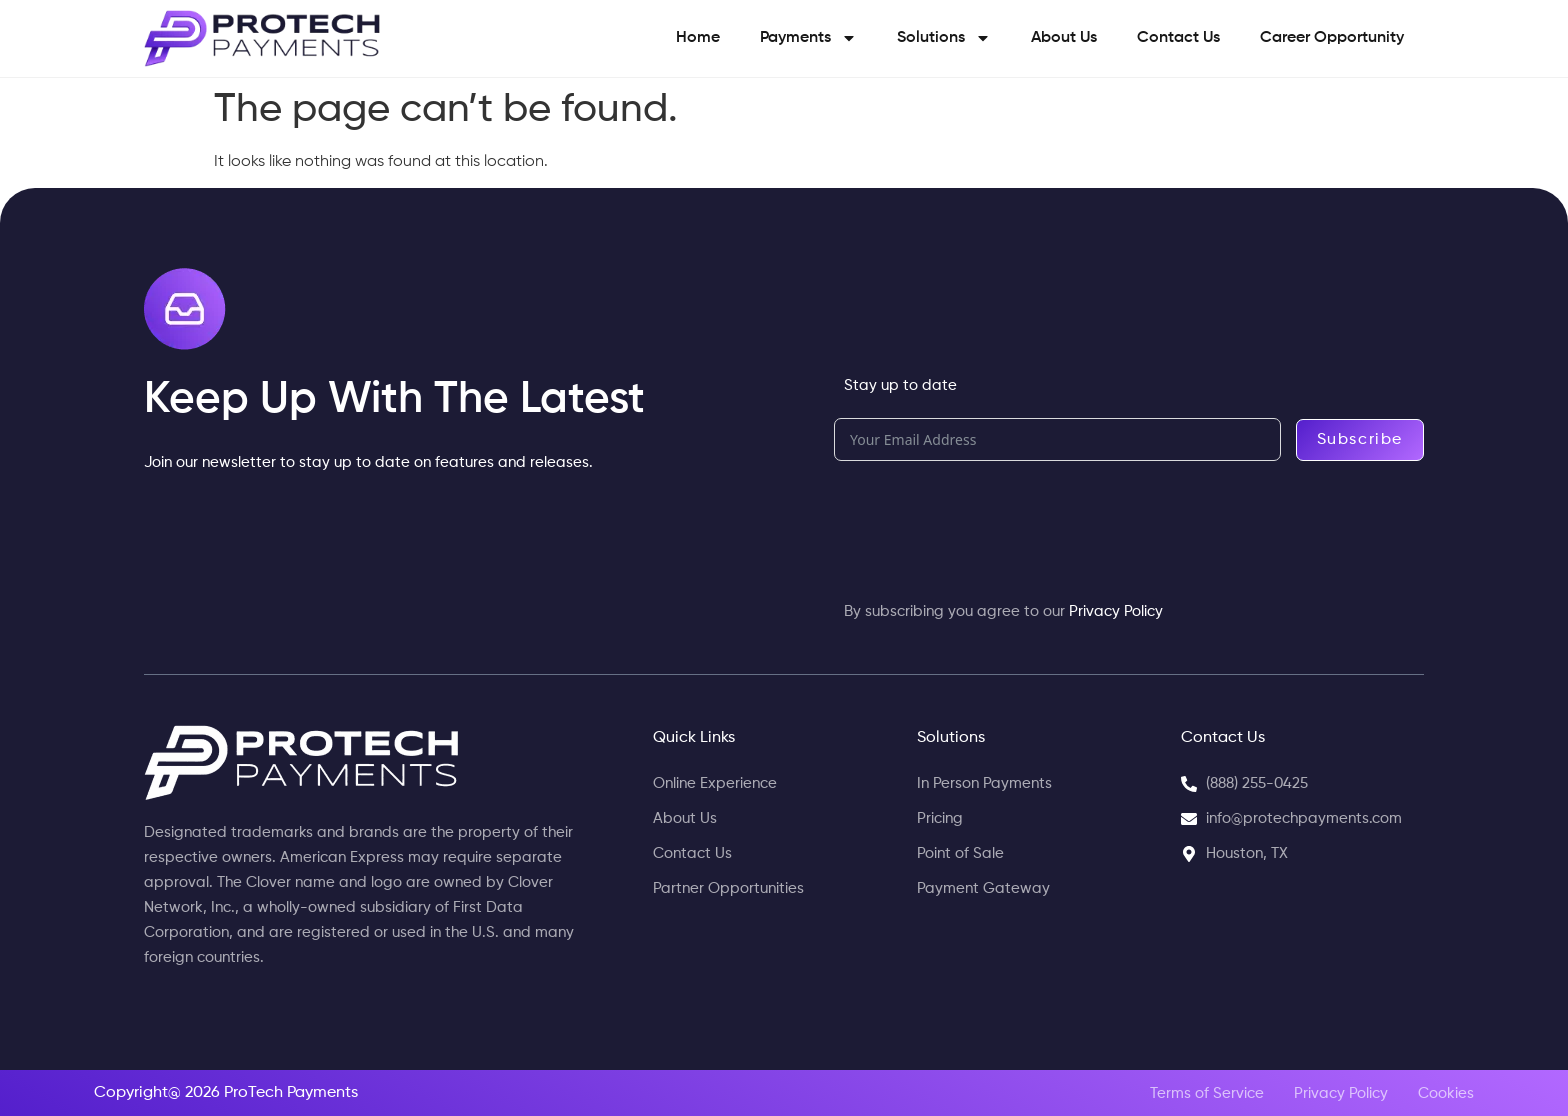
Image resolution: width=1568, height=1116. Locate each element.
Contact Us (1178, 38)
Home (698, 38)
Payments (808, 38)
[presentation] (986, 520)
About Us (1064, 38)
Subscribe (1360, 440)
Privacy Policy (1116, 611)
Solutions (944, 38)
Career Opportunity (1332, 38)
